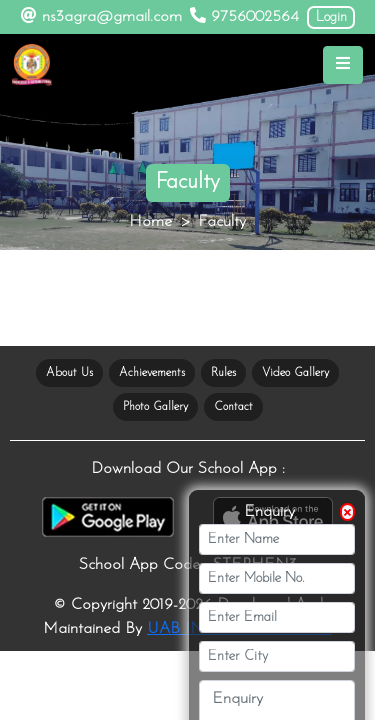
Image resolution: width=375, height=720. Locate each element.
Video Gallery (295, 373)
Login (331, 17)
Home (150, 222)
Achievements (152, 373)
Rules (223, 373)
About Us (69, 373)
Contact (233, 407)
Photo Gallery (155, 407)
